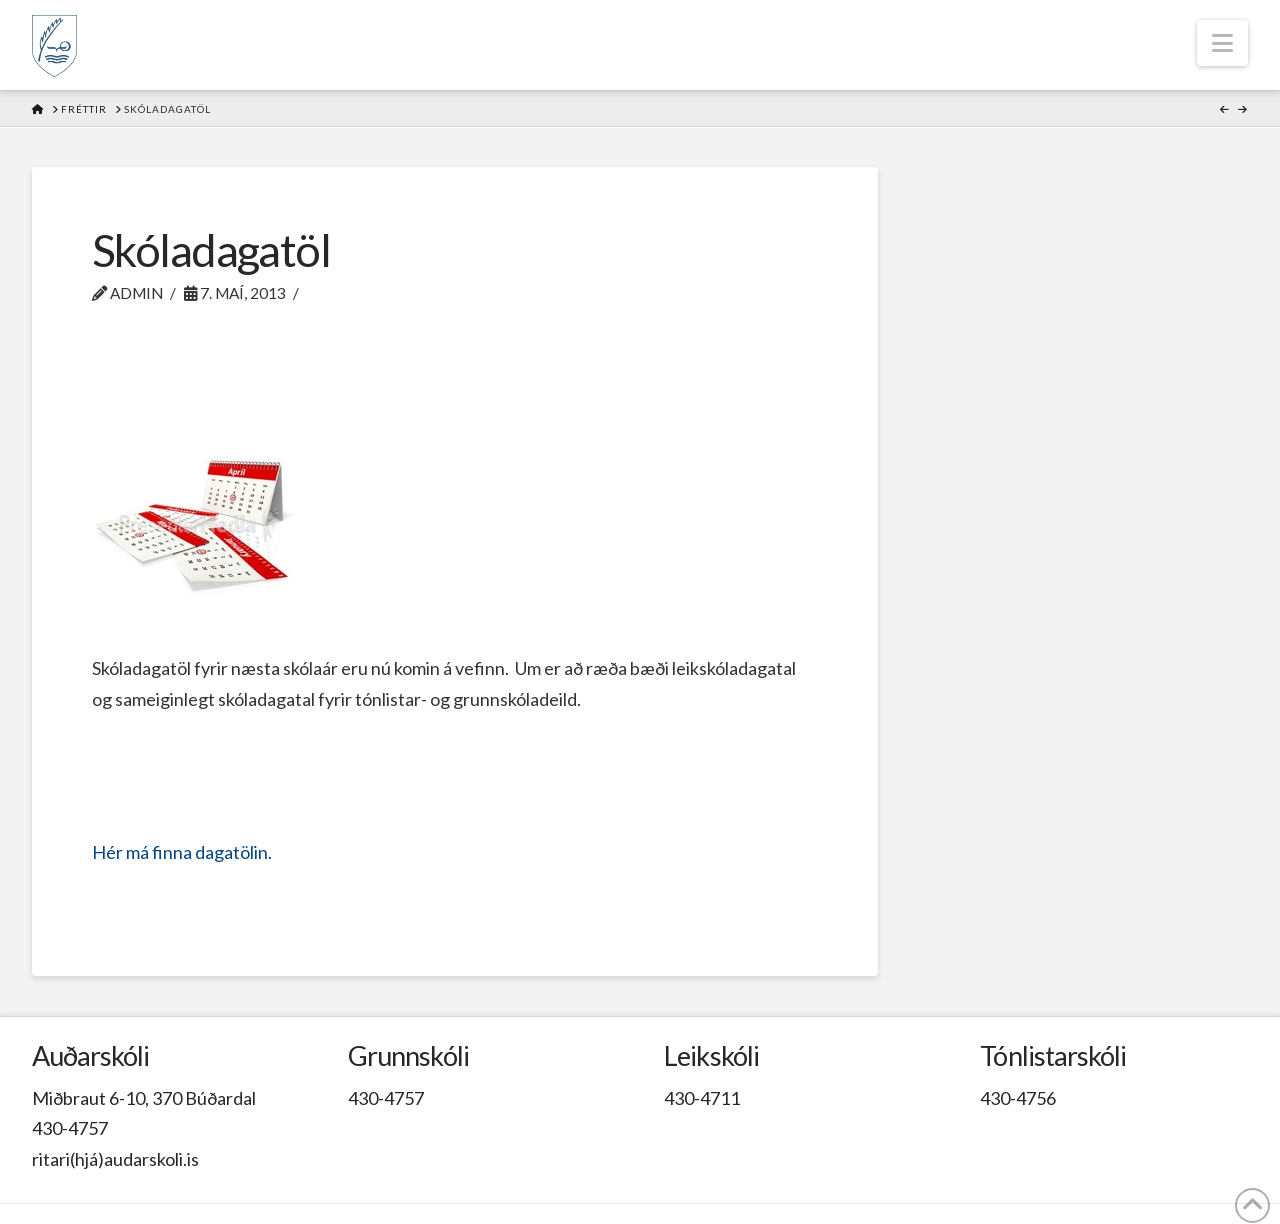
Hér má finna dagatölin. (182, 852)
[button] (1222, 43)
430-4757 (70, 1128)
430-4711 (702, 1098)
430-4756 (1018, 1098)
